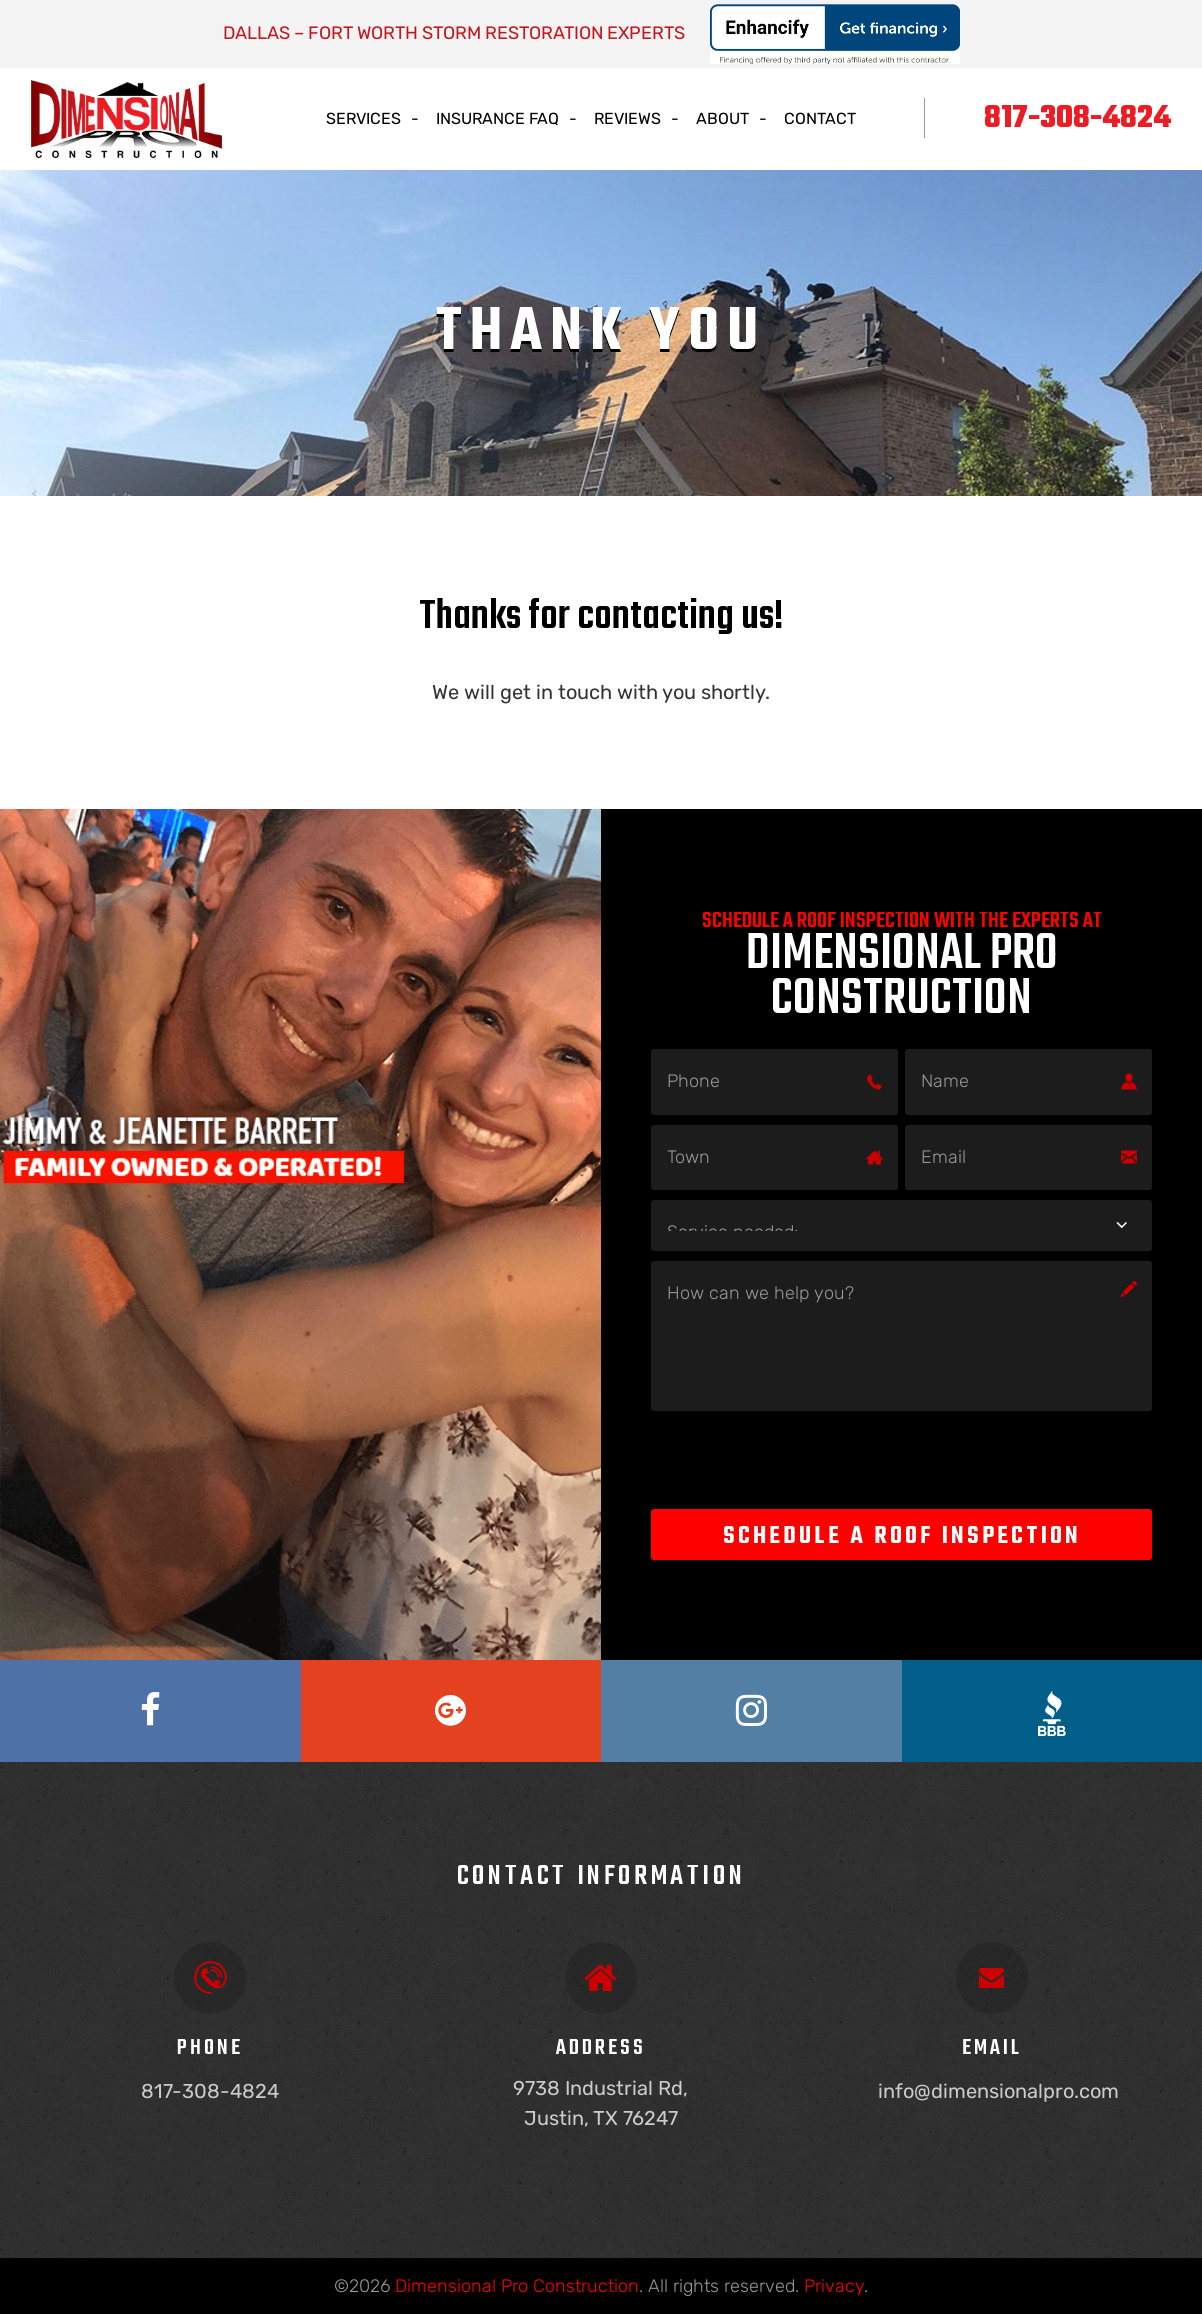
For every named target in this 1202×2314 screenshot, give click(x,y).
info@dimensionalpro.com (998, 2091)
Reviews (627, 118)
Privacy (834, 2286)
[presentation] (803, 1460)
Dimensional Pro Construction (517, 2286)
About (722, 118)
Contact (820, 118)
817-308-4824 (1077, 118)
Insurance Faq (497, 118)
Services (363, 118)
